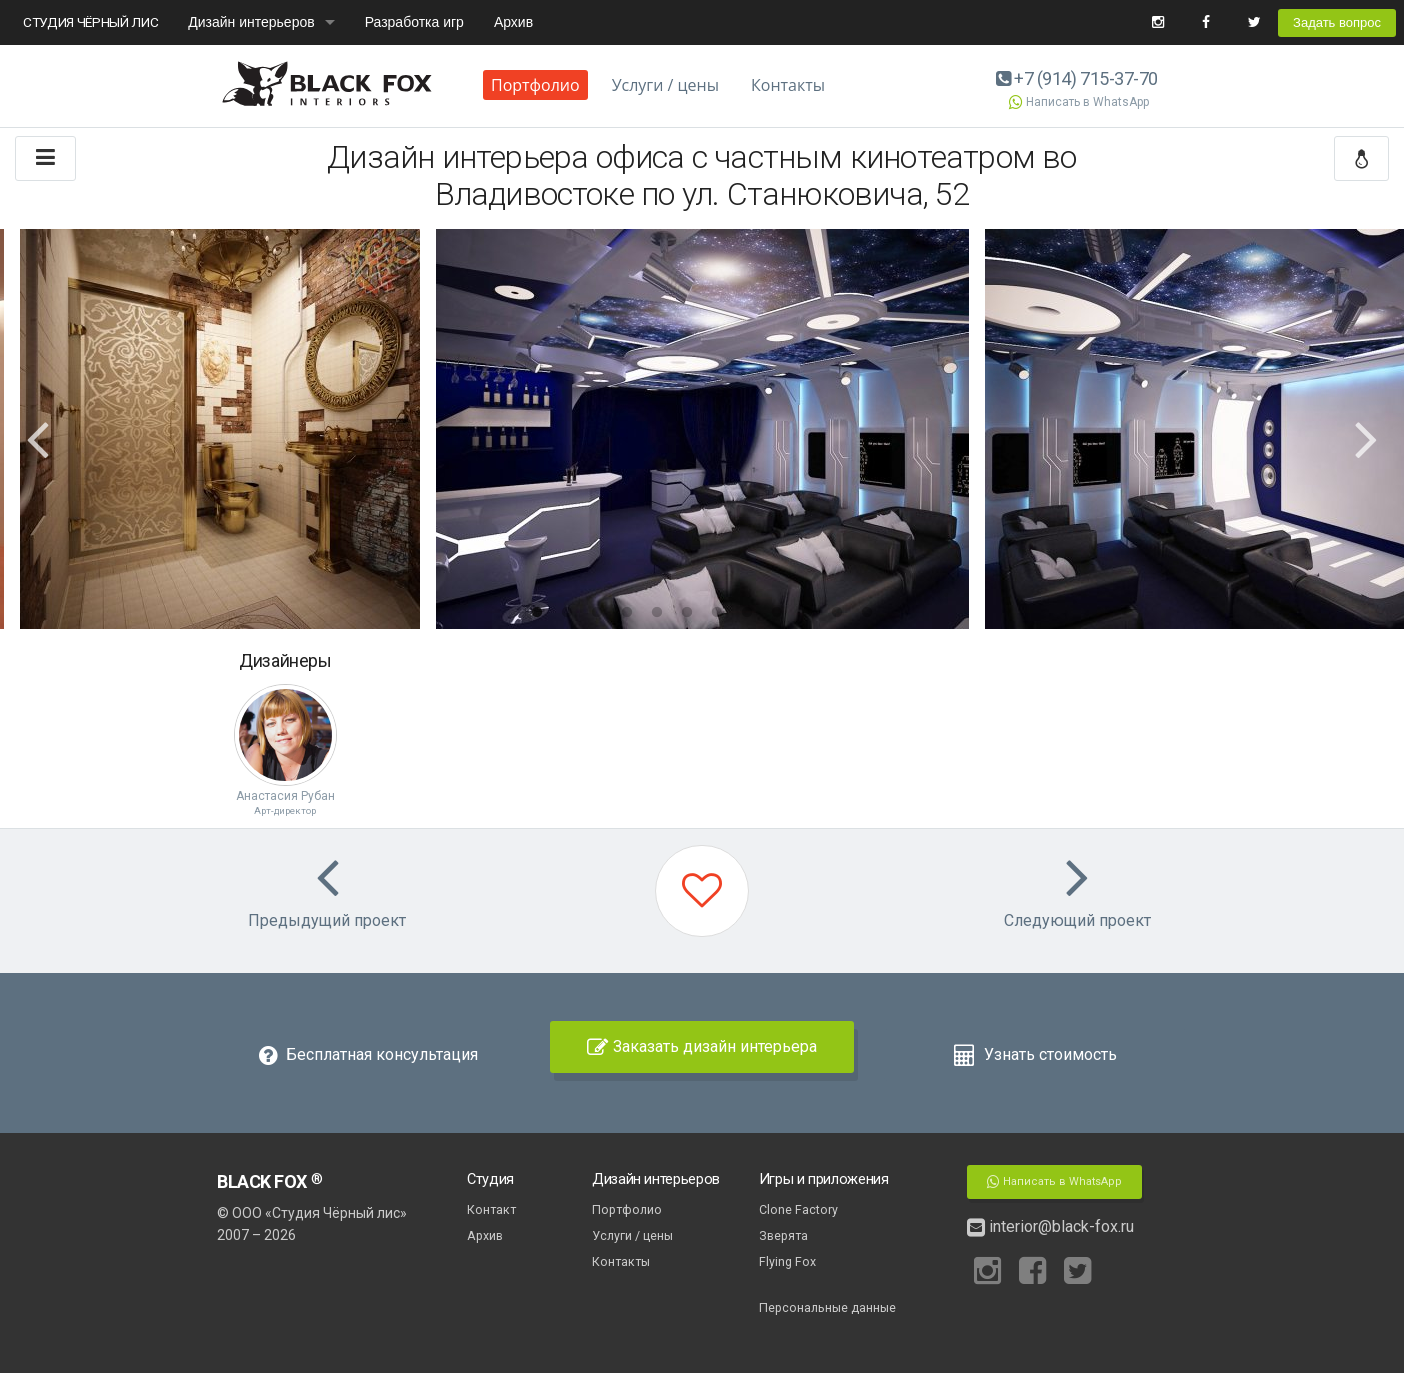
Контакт (491, 1209)
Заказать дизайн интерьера (702, 1046)
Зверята (783, 1235)
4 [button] (627, 613)
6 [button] (687, 613)
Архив (513, 22)
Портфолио (535, 85)
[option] (702, 429)
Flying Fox (787, 1261)
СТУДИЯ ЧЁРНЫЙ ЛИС (90, 22)
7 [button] (717, 613)
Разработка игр (414, 22)
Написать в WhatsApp (1077, 102)
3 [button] (597, 613)
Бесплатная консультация (368, 1054)
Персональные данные (827, 1307)
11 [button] (837, 613)
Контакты (788, 85)
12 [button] (867, 613)
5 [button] (657, 613)
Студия (490, 1179)
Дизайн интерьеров (251, 22)
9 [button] (777, 613)
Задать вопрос (1337, 22)
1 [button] (537, 613)
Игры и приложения (824, 1179)
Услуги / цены (665, 85)
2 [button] (567, 613)
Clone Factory (798, 1209)
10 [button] (807, 613)
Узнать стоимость (1035, 1054)
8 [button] (747, 613)
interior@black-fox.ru (1050, 1226)
